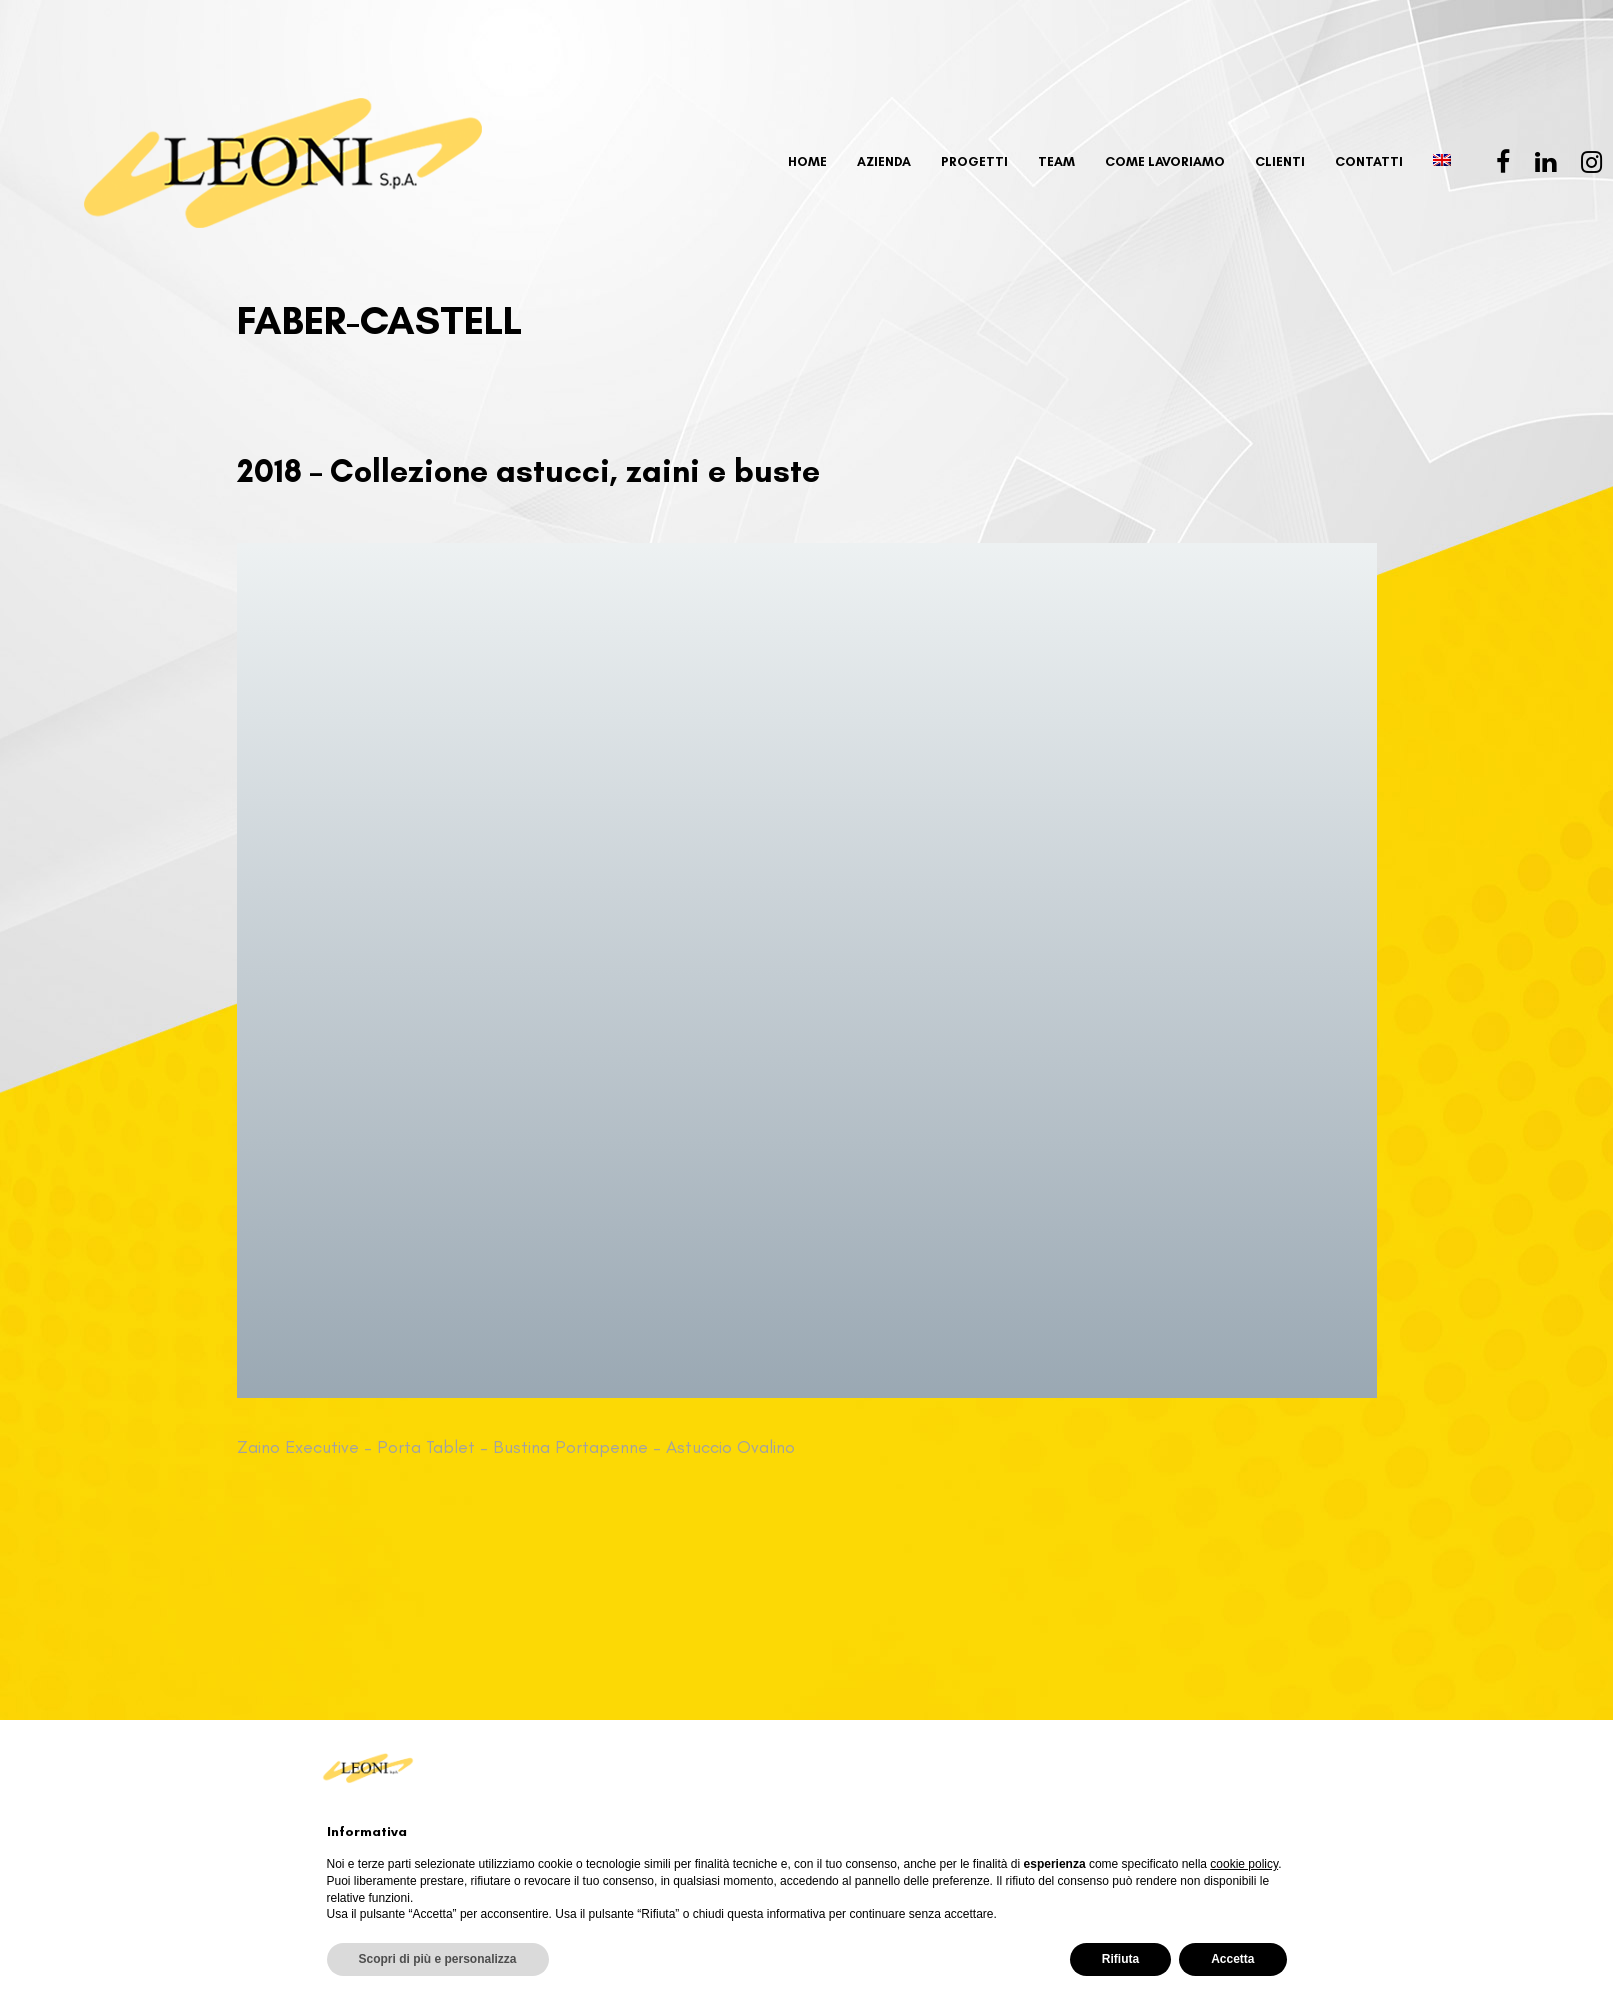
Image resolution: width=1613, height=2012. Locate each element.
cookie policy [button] (1244, 1864)
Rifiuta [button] (1120, 1959)
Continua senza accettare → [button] (1186, 1767)
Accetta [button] (1232, 1959)
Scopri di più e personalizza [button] (438, 1959)
